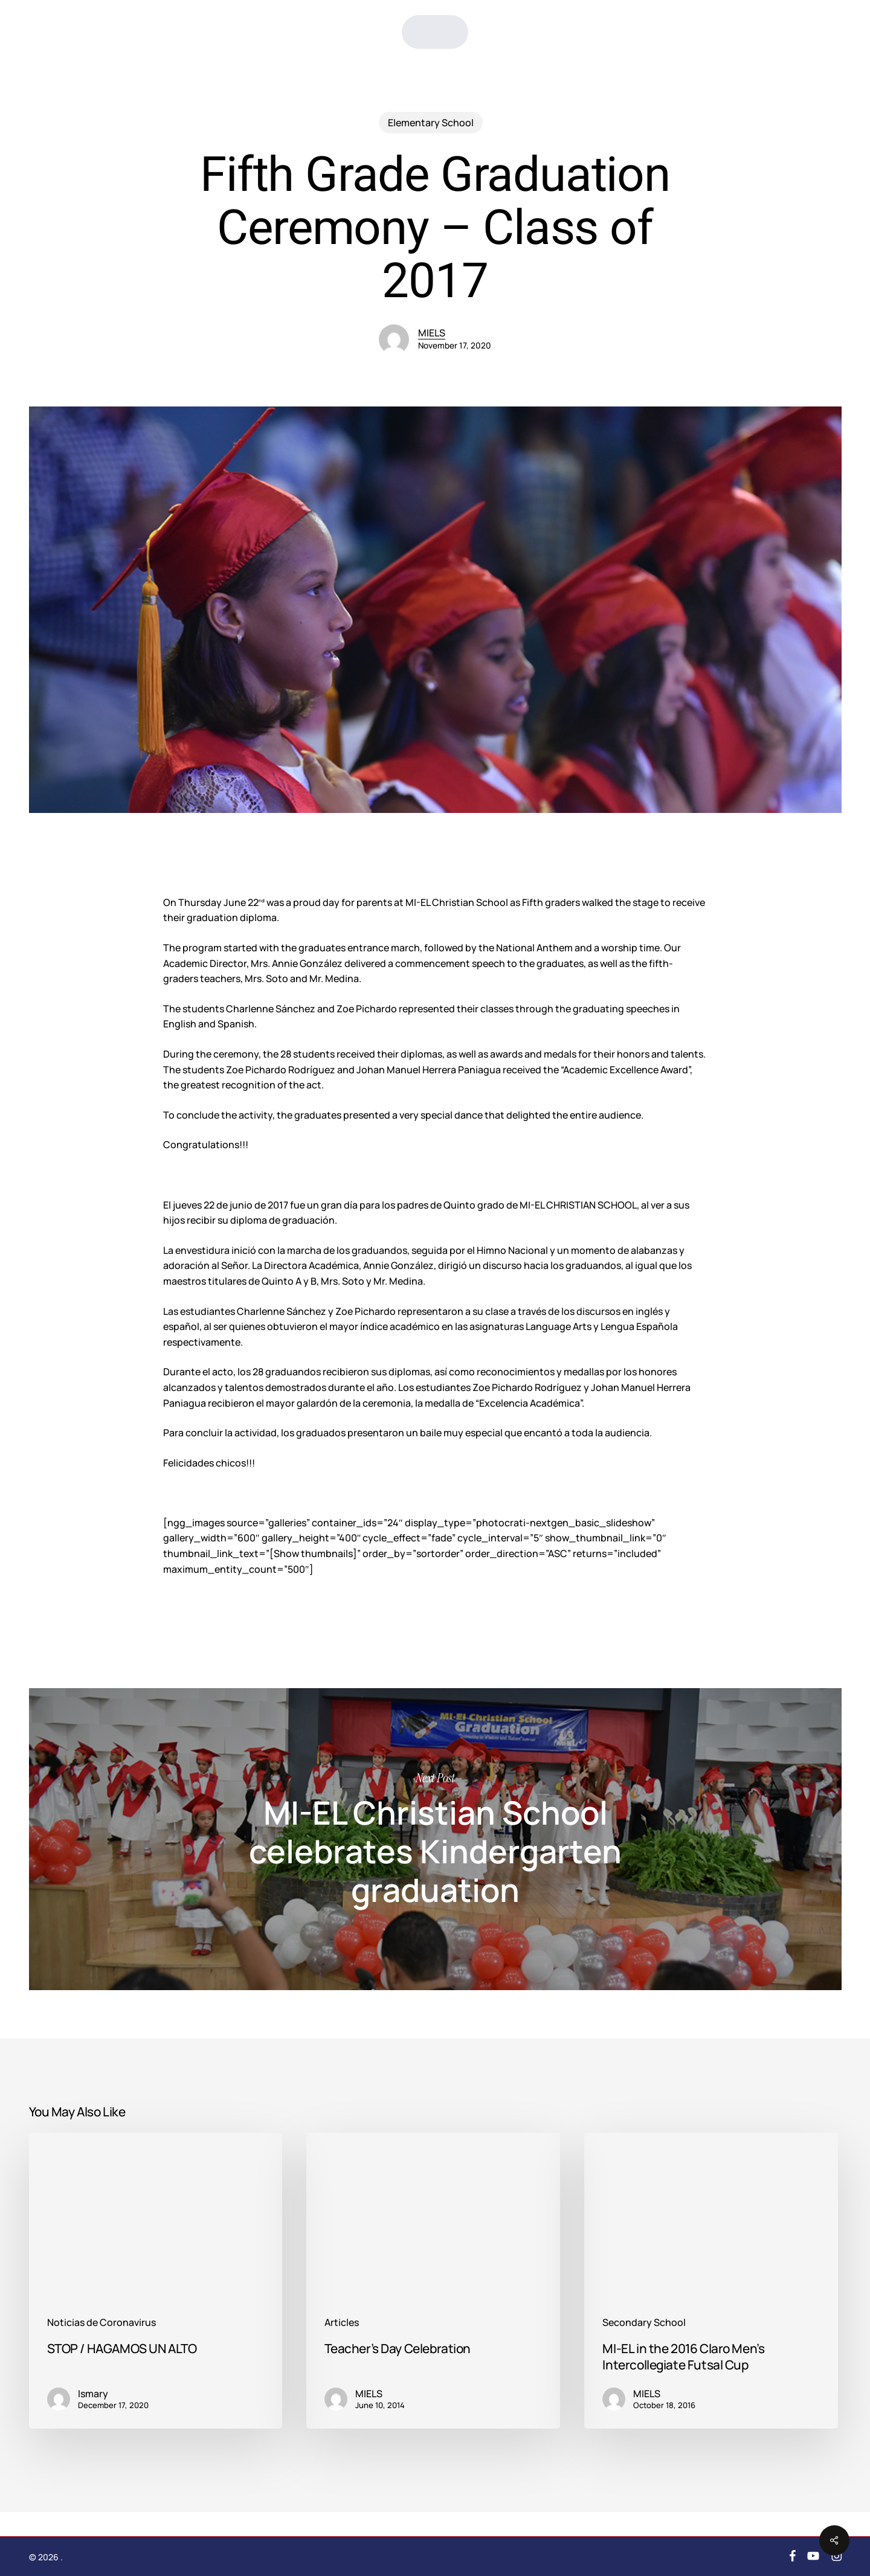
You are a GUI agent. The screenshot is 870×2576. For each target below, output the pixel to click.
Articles (341, 2322)
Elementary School (431, 122)
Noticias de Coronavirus (101, 2322)
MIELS (431, 332)
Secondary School (644, 2322)
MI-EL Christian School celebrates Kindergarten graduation (435, 1839)
